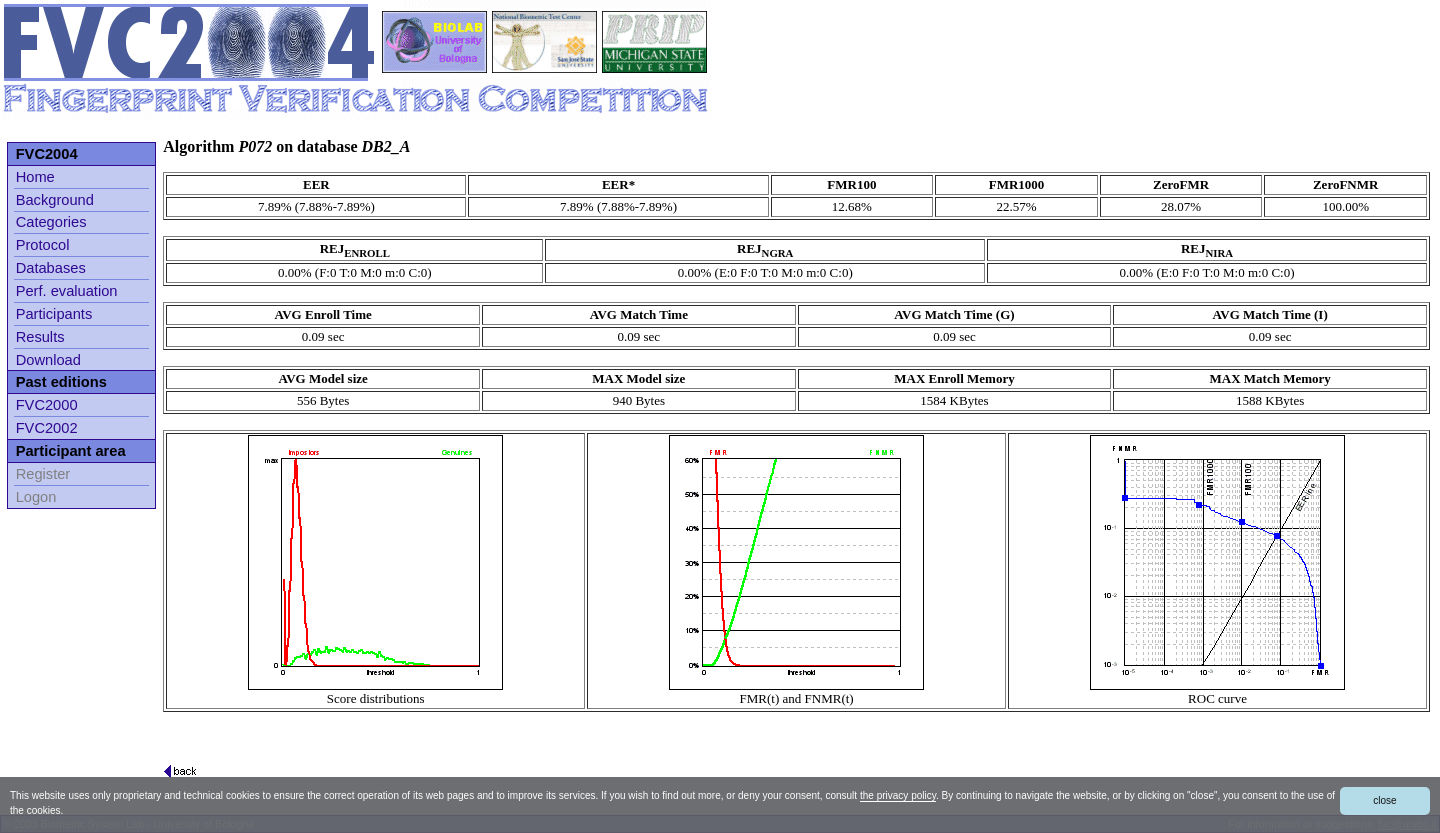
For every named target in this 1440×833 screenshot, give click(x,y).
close (1384, 800)
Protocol (43, 245)
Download (48, 360)
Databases (51, 268)
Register (43, 474)
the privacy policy (898, 795)
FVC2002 (47, 428)
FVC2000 (47, 405)
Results (40, 337)
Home (35, 177)
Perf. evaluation (67, 291)
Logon (36, 497)
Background (55, 200)
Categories (51, 222)
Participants (54, 314)
